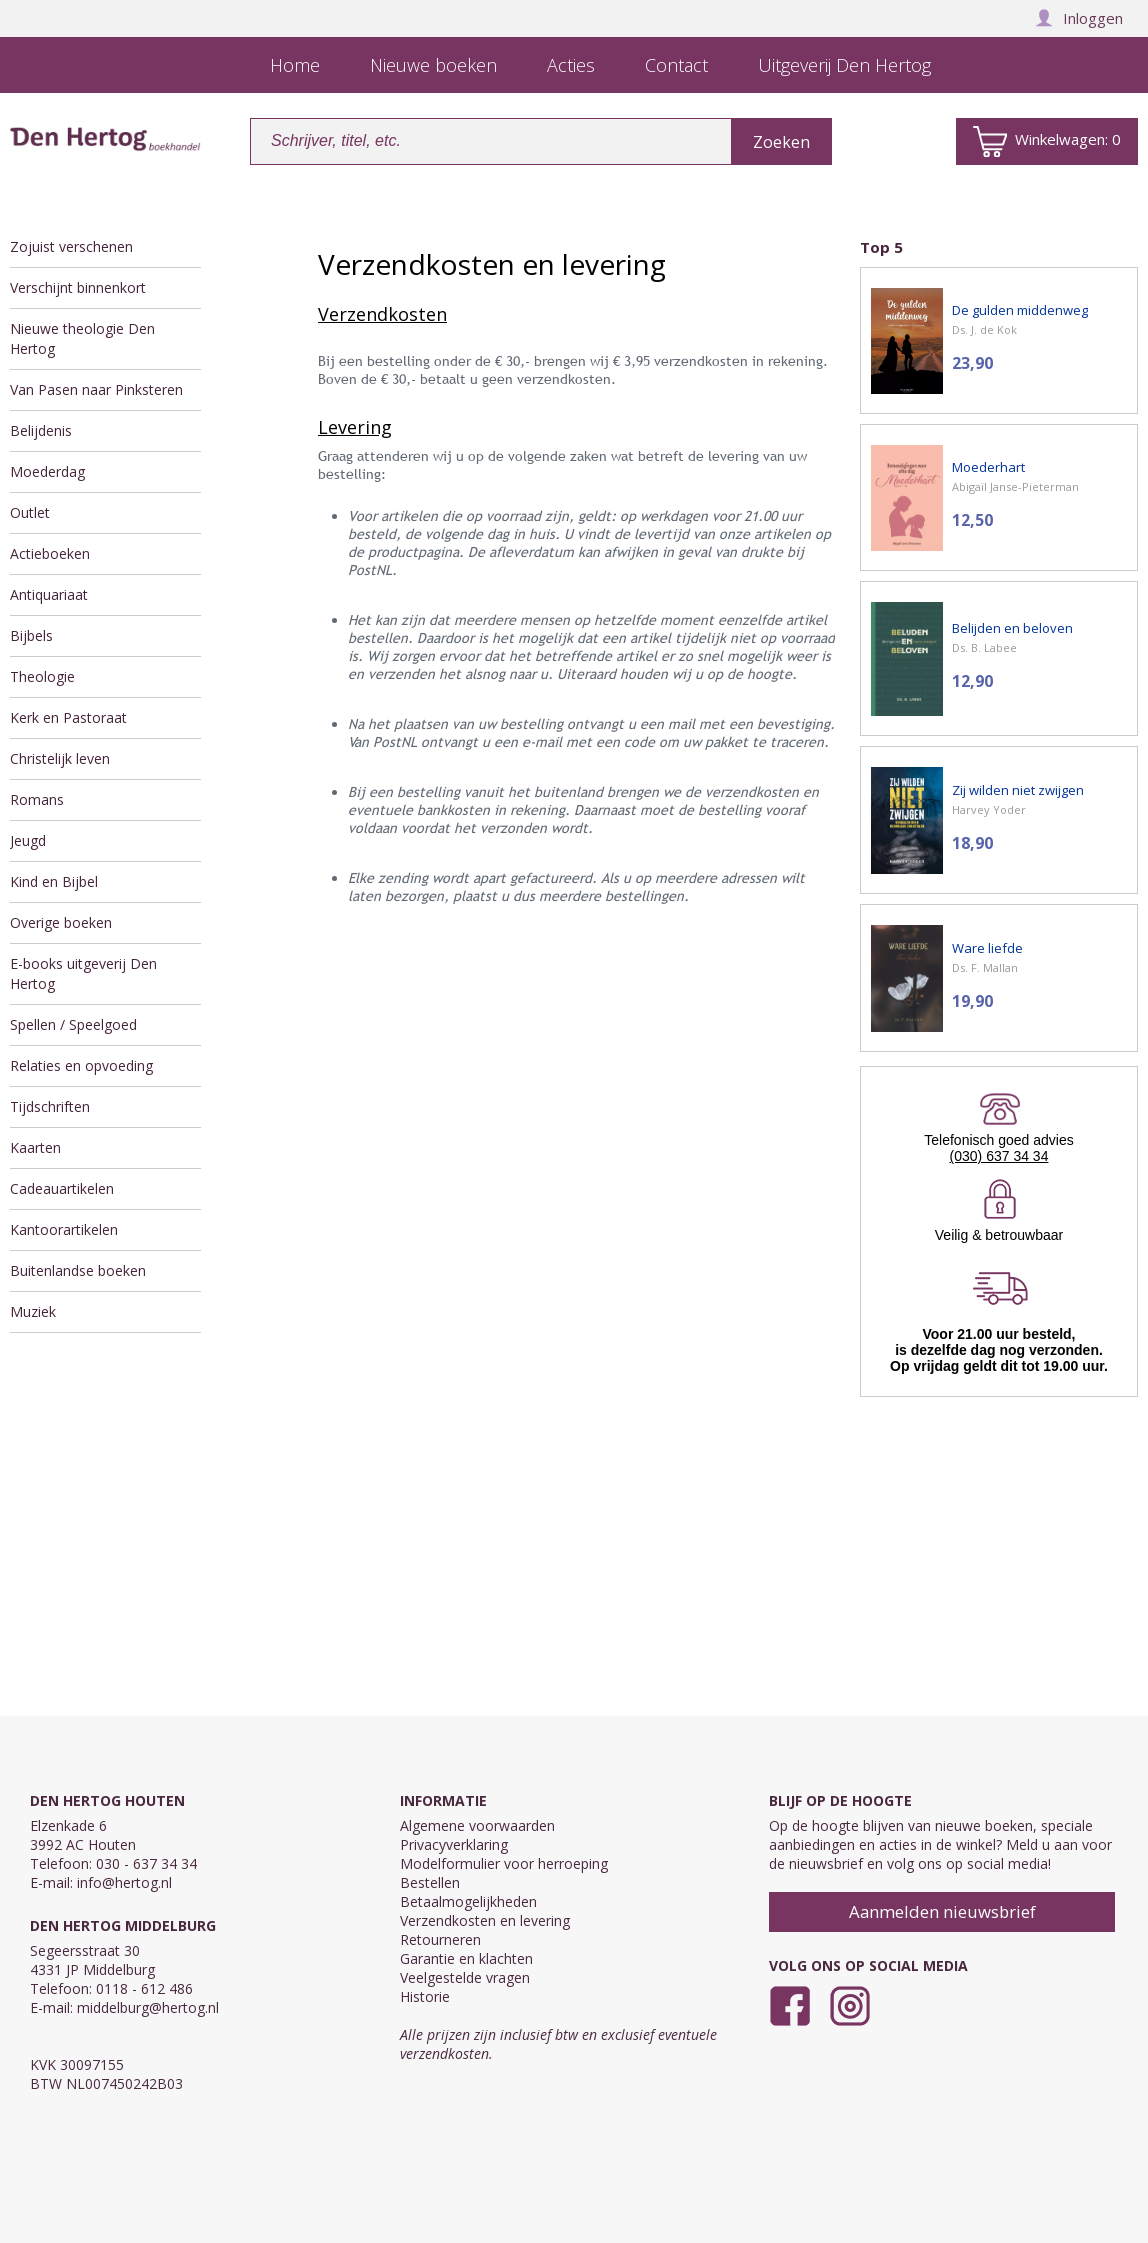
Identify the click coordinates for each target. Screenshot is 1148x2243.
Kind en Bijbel (54, 881)
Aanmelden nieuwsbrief (942, 1911)
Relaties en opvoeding (81, 1065)
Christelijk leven (60, 758)
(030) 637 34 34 (999, 1156)
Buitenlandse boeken (78, 1270)
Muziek (33, 1311)
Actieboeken (50, 553)
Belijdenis (41, 430)
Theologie (42, 676)
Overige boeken (61, 922)
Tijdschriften (50, 1106)
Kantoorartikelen (64, 1229)
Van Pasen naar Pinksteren (96, 389)
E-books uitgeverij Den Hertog (83, 973)
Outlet (30, 512)
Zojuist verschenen (71, 246)
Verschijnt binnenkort (78, 287)
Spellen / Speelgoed (73, 1024)
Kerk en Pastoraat (68, 717)
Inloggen (1079, 18)
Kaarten (35, 1147)
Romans (37, 799)
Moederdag (47, 471)
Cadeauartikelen (62, 1188)
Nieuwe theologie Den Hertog (82, 338)
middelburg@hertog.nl (148, 2007)
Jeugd (28, 840)
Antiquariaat (49, 594)
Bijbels (31, 635)
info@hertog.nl (124, 1882)
